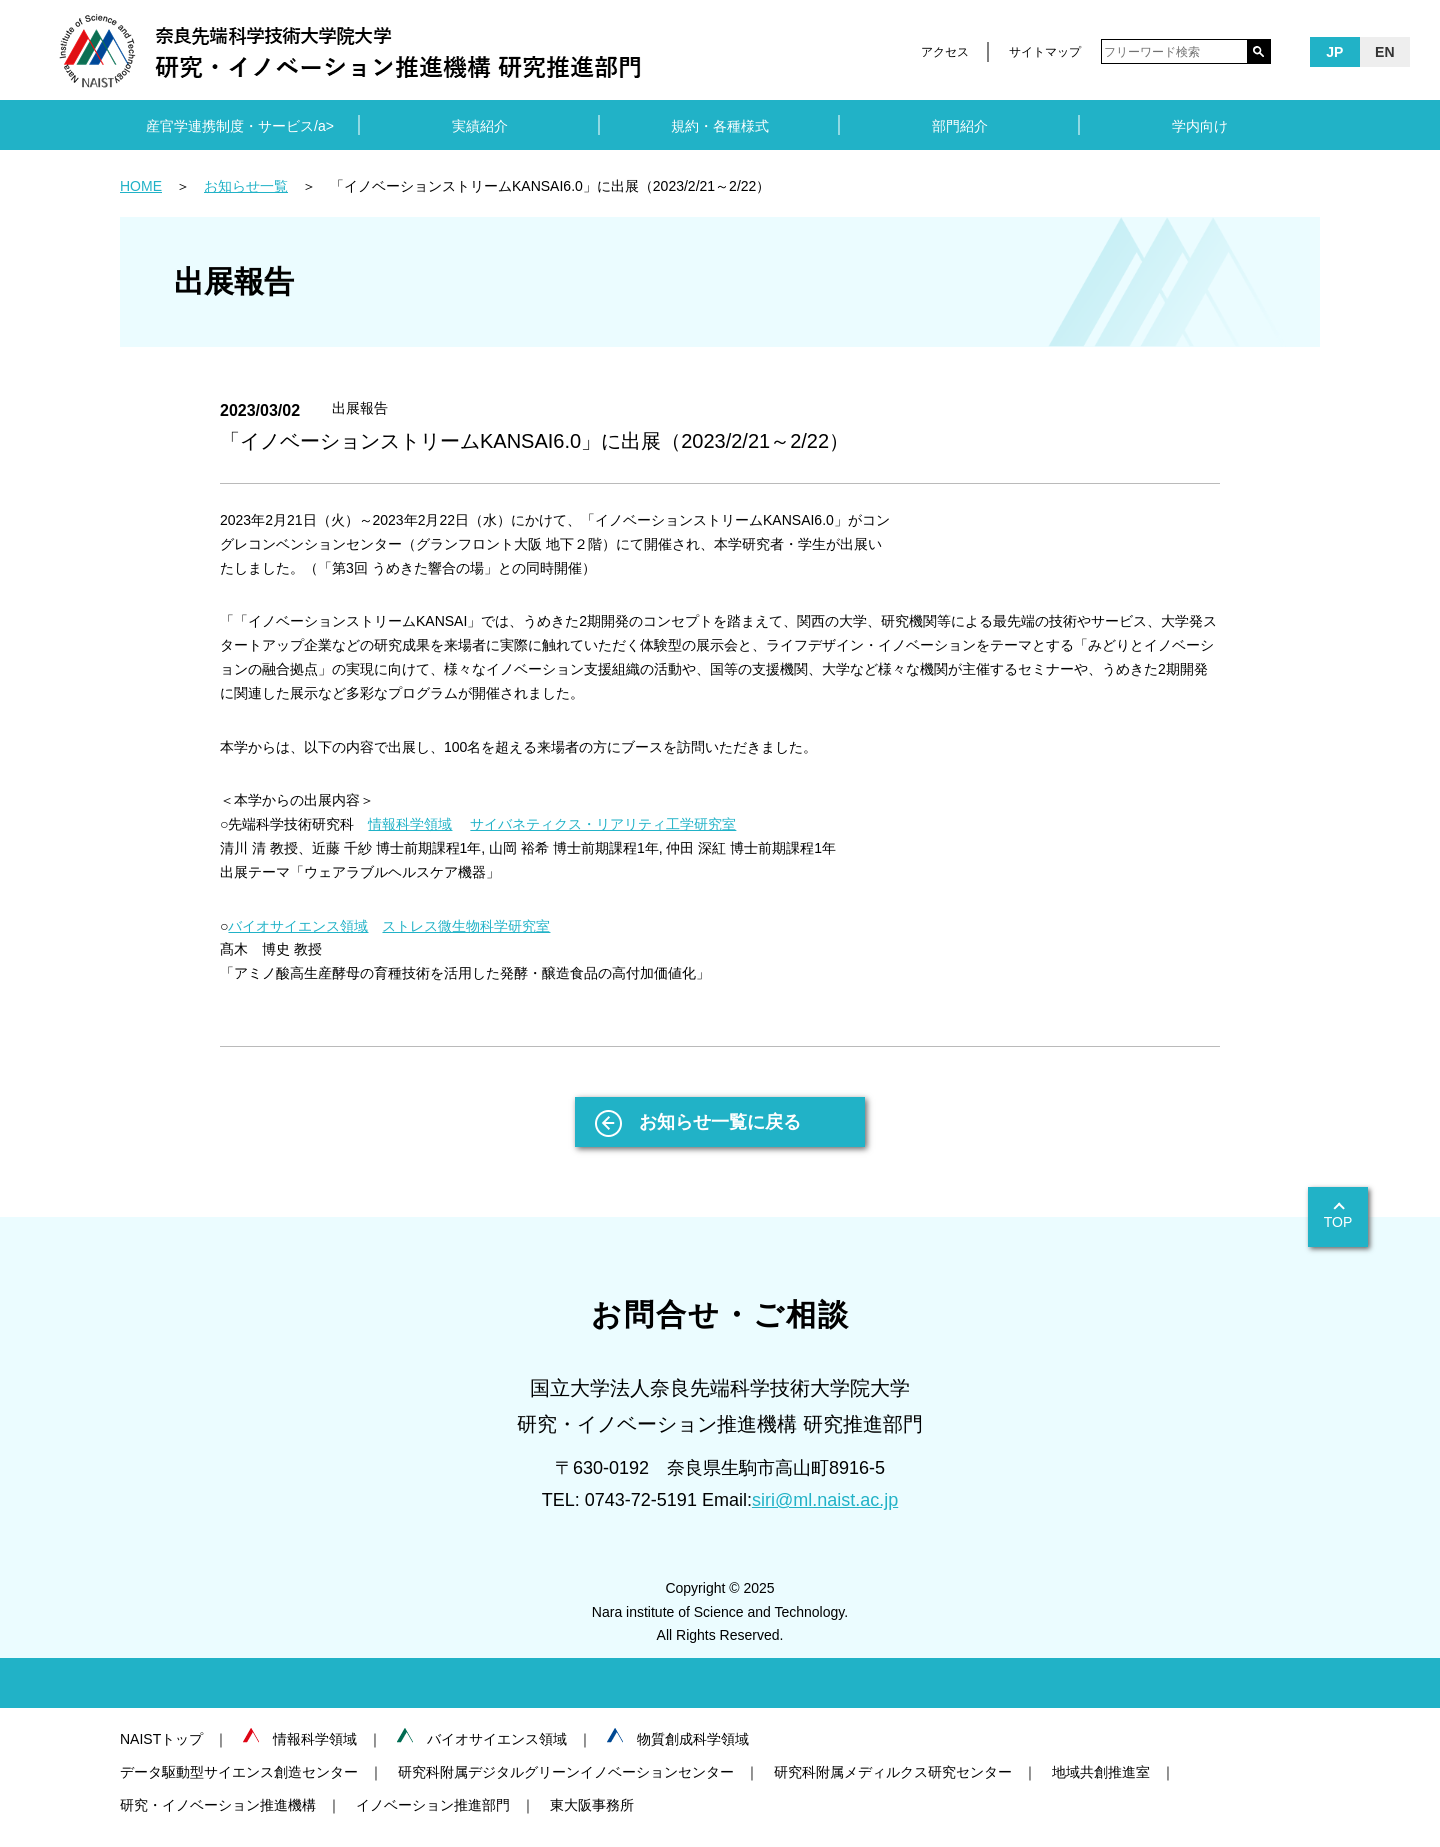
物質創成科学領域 (693, 1739)
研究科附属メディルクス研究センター (893, 1772)
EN (1384, 52)
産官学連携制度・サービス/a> (240, 126)
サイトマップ (1045, 52)
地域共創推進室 (1101, 1772)
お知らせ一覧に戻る (720, 1122)
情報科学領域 (410, 824)
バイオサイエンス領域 (298, 926)
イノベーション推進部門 (433, 1805)
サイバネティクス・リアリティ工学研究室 (603, 824)
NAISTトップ (161, 1739)
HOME (141, 186)
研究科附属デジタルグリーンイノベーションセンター (566, 1772)
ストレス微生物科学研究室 (466, 926)
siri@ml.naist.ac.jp (825, 1500)
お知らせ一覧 (246, 186)
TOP (1338, 1222)
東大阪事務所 (592, 1805)
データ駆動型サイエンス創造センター (239, 1772)
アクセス (945, 52)
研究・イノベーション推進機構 (218, 1805)
